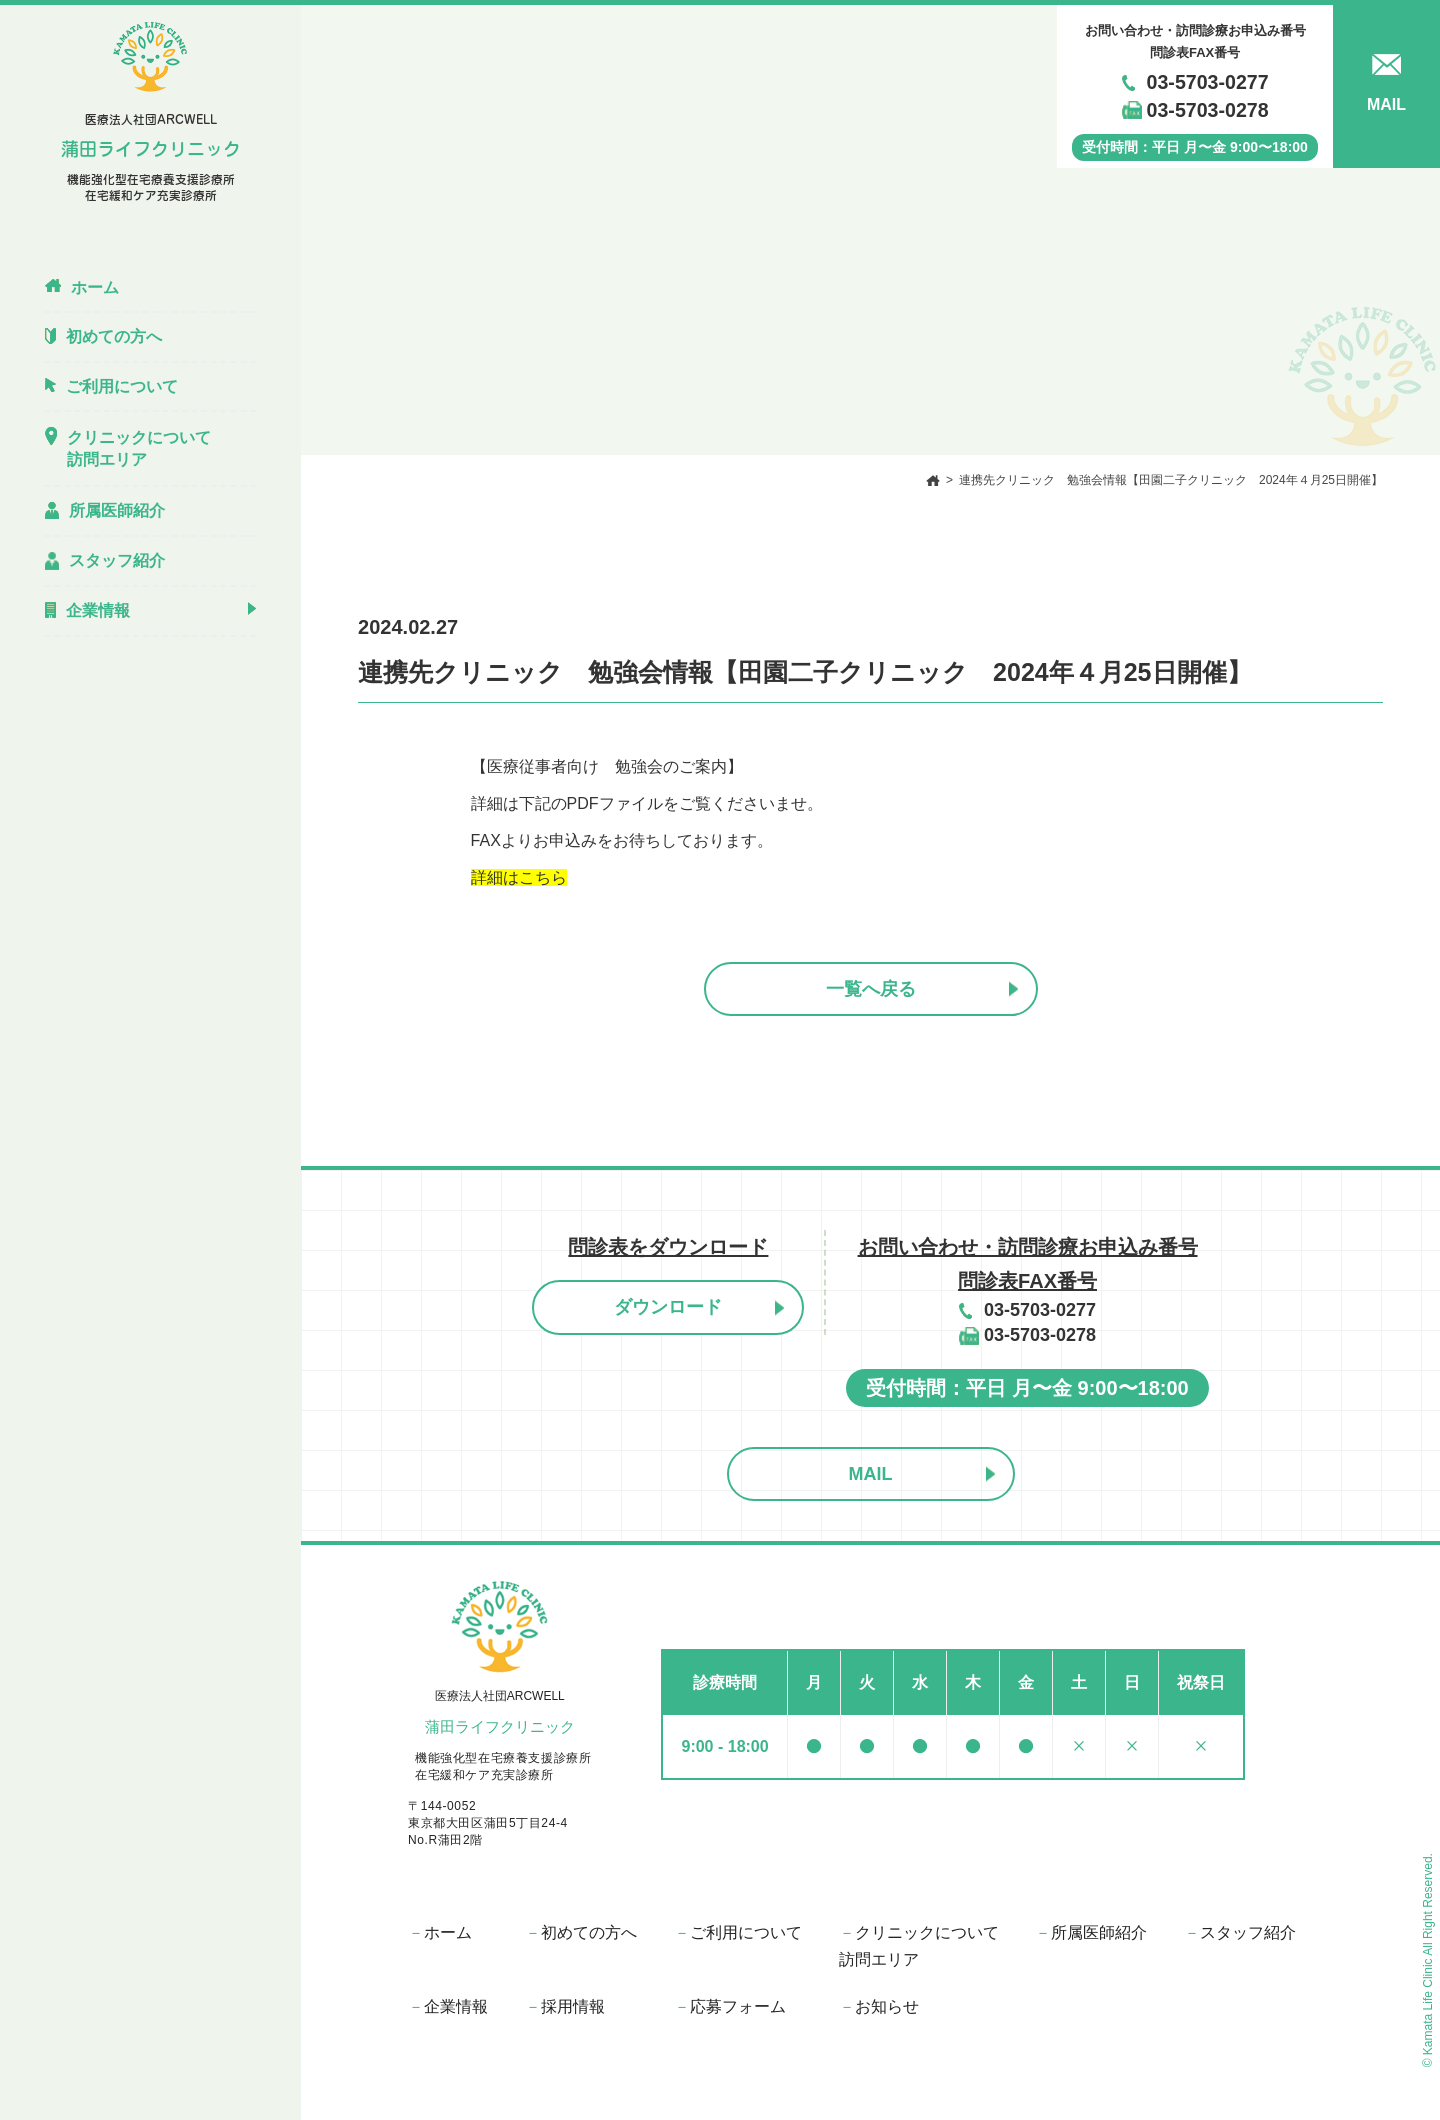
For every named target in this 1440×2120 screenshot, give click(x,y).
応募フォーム (730, 2006)
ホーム (440, 1932)
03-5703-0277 (1208, 82)
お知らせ (879, 2006)
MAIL (871, 1474)
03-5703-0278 (1208, 110)
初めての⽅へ (581, 1932)
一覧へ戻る (871, 989)
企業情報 (448, 2006)
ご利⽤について (738, 1932)
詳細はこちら (519, 877)
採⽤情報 (565, 2006)
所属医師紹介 (1091, 1932)
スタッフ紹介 (1240, 1932)
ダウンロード (668, 1307)
